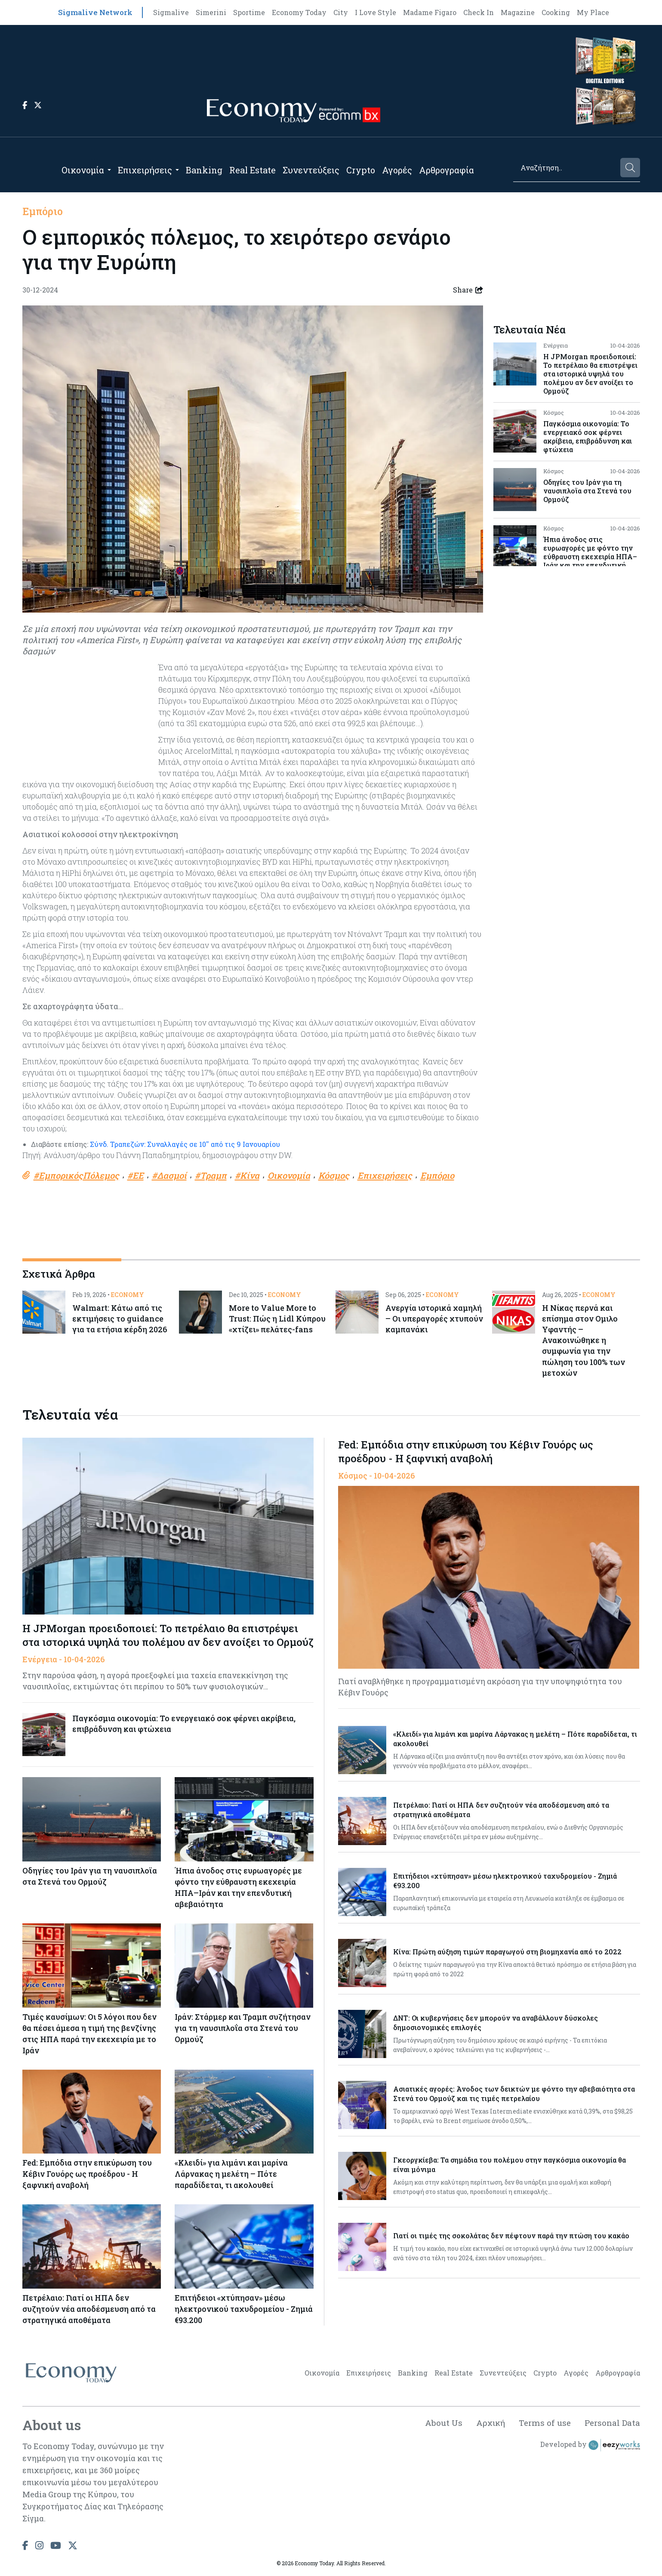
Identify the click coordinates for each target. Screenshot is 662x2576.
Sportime (249, 12)
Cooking (556, 12)
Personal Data (611, 2425)
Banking (204, 170)
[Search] (566, 167)
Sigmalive (171, 12)
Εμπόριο (43, 211)
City (340, 12)
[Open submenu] (109, 170)
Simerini (211, 12)
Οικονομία (83, 170)
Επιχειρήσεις (145, 170)
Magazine (518, 12)
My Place (593, 12)
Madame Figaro (429, 12)
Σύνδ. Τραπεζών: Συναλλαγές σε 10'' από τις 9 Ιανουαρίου (184, 1144)
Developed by (590, 2448)
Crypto (360, 170)
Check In (478, 12)
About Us (438, 2425)
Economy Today (299, 12)
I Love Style (375, 12)
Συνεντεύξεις (311, 170)
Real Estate (252, 170)
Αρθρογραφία (446, 170)
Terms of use (542, 2425)
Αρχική (486, 2425)
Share (468, 290)
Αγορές (397, 170)
